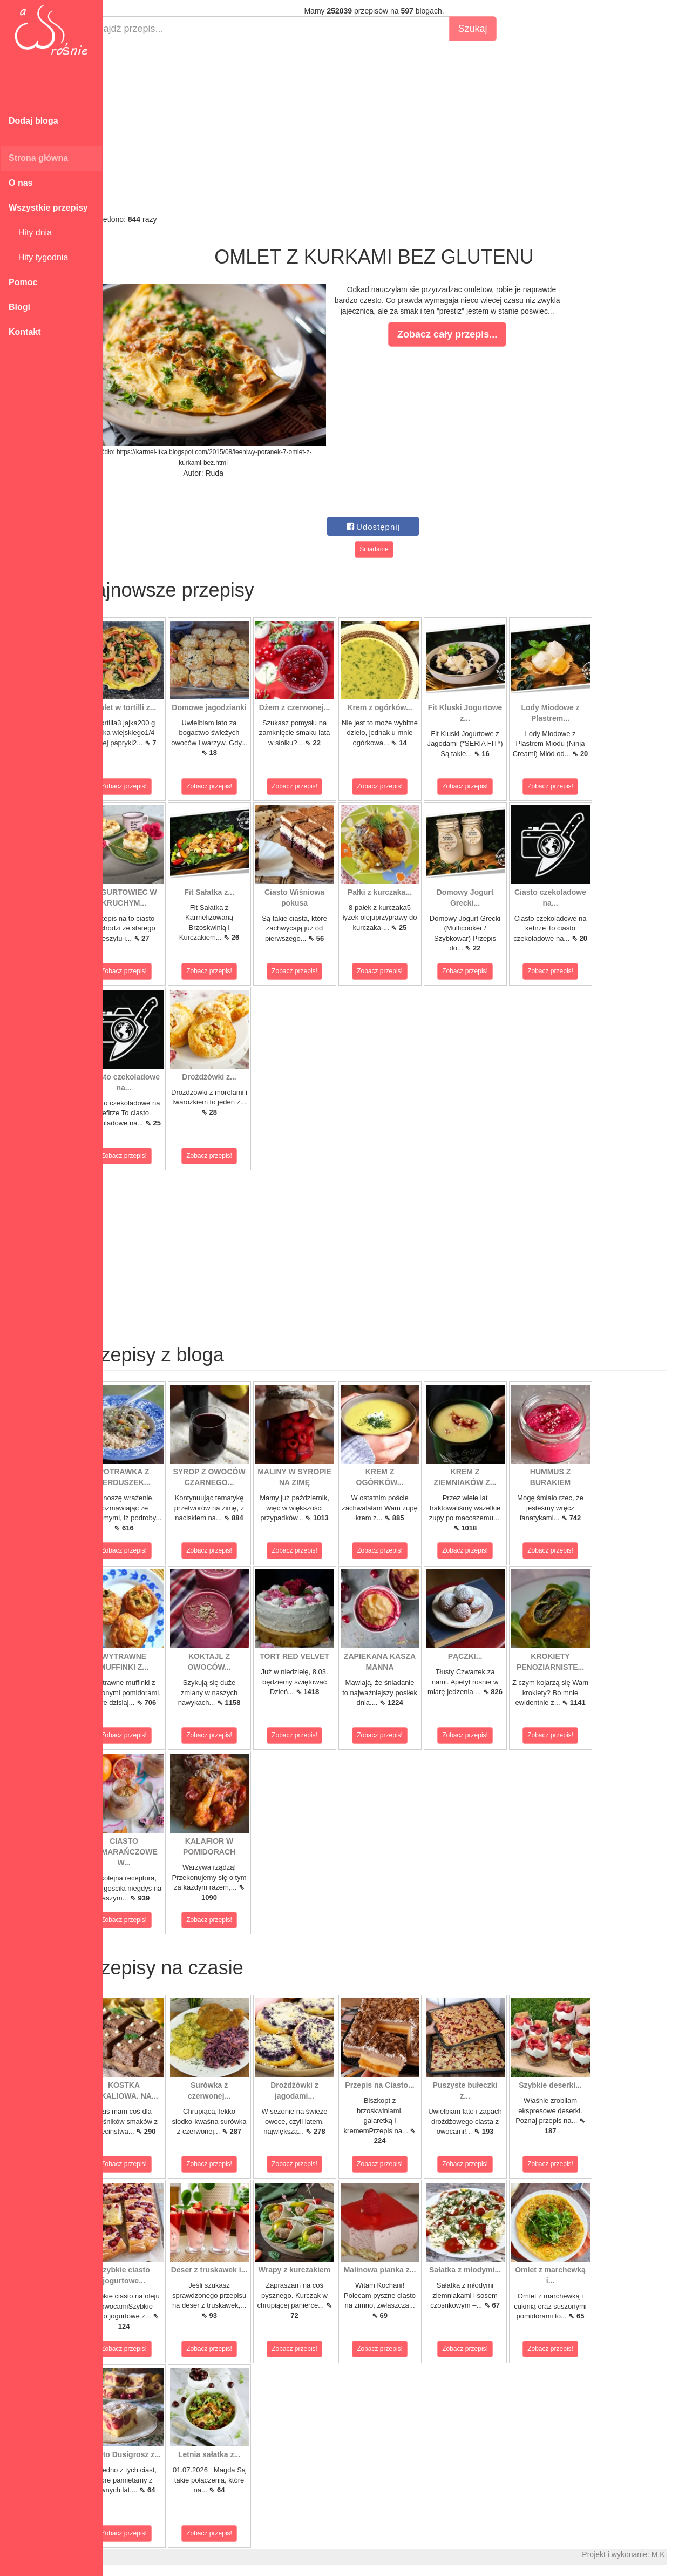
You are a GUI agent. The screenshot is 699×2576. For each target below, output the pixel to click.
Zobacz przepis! (151, 786)
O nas (20, 182)
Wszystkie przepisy (48, 207)
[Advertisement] (401, 127)
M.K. (686, 2554)
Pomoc (23, 282)
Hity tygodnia (38, 257)
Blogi (19, 307)
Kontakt (25, 331)
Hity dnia (30, 232)
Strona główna (38, 158)
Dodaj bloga (33, 120)
